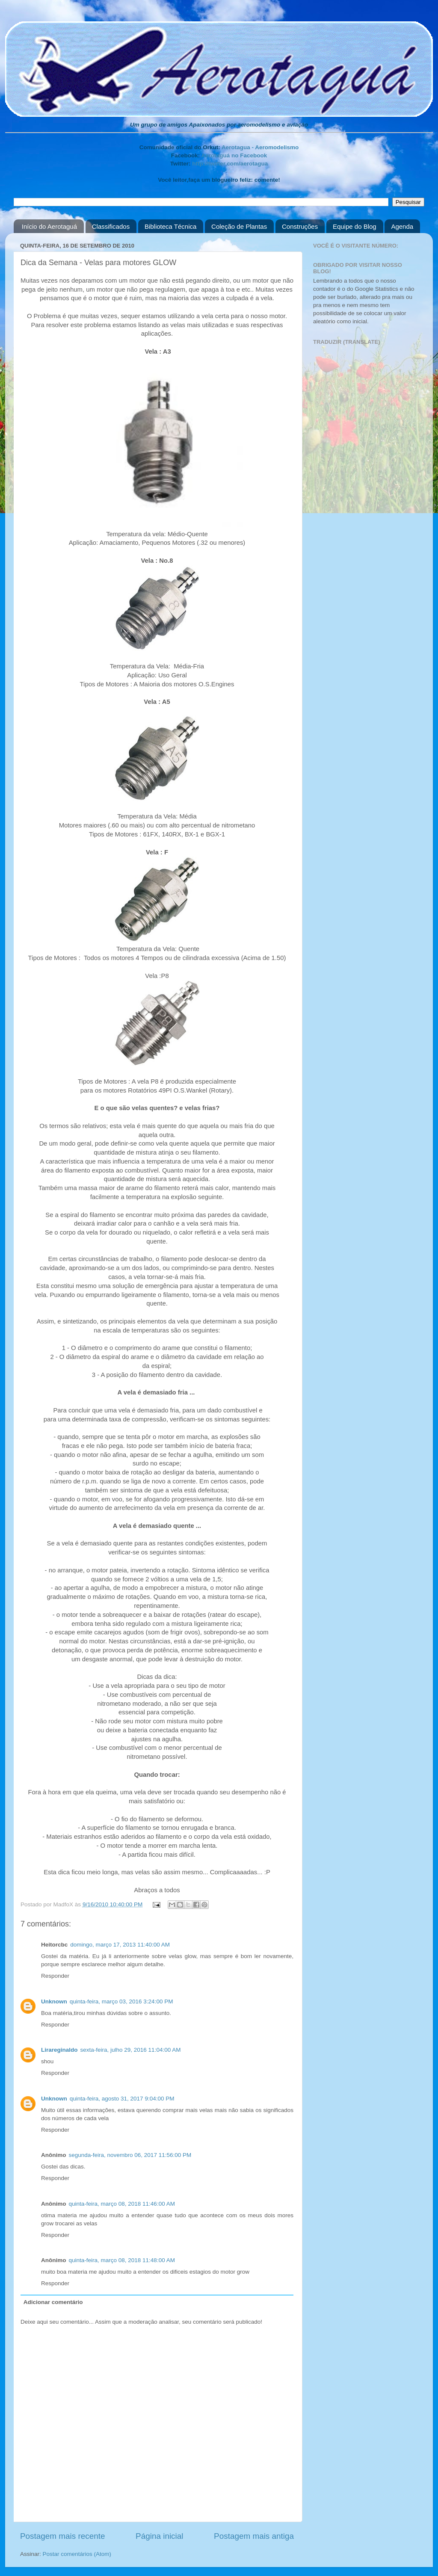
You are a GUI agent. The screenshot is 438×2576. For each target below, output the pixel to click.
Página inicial (159, 2536)
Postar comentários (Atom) (77, 2554)
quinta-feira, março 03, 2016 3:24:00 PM (121, 2001)
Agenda (402, 226)
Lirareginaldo (59, 2050)
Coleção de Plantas (239, 226)
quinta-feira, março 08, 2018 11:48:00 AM (122, 2260)
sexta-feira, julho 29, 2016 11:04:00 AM (130, 2050)
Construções (300, 226)
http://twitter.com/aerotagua (230, 163)
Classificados (111, 226)
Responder (55, 1976)
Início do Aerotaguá (49, 226)
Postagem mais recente (62, 2536)
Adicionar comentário (53, 2302)
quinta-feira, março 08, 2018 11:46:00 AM (122, 2204)
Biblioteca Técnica (170, 226)
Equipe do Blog (354, 226)
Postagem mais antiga (254, 2536)
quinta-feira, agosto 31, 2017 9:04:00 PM (122, 2098)
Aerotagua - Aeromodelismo (260, 147)
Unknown (54, 2001)
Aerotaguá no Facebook (234, 155)
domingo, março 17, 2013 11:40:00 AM (120, 1944)
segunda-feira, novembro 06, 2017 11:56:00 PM (130, 2155)
